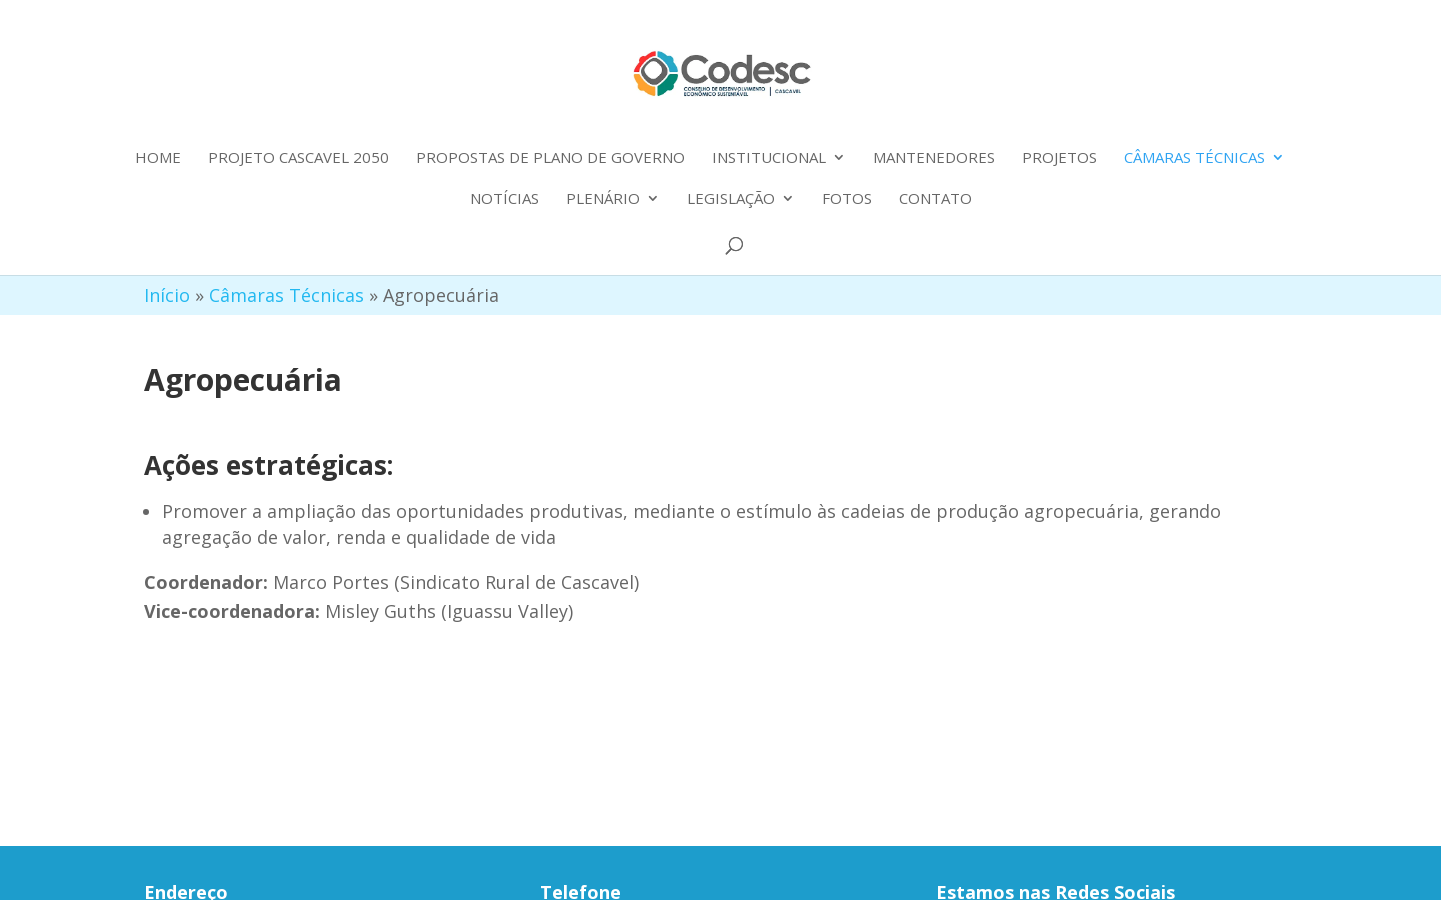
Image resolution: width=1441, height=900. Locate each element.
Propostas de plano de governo (550, 158)
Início (167, 295)
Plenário (603, 199)
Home (158, 158)
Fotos (847, 199)
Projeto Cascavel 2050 (298, 158)
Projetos (1059, 158)
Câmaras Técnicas (1194, 158)
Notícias (504, 199)
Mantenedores (934, 158)
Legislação (731, 199)
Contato (935, 199)
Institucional (769, 158)
